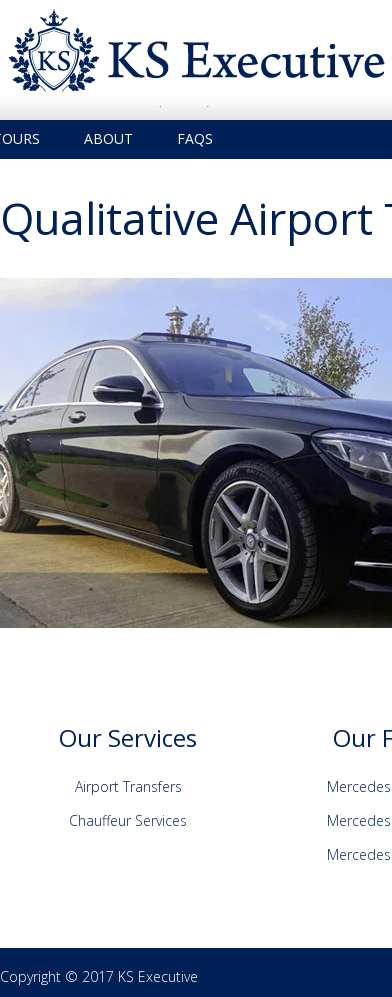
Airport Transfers (128, 786)
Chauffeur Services (128, 820)
